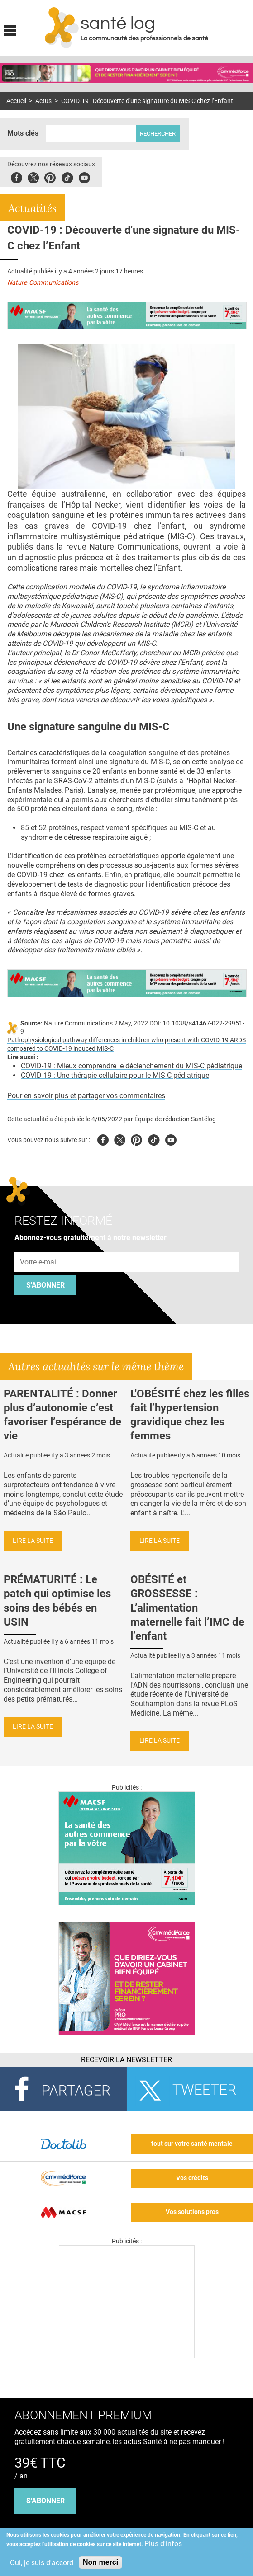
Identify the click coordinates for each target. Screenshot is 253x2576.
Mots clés (22, 133)
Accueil (16, 101)
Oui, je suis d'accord (41, 2562)
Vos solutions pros (192, 2212)
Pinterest (50, 176)
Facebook (16, 176)
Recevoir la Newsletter (126, 2059)
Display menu (10, 29)
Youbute (84, 176)
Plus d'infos (163, 2543)
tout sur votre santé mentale (192, 2144)
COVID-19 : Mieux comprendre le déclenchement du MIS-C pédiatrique (131, 1066)
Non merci (100, 2562)
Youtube (171, 1138)
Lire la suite (33, 1541)
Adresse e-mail (39, 1247)
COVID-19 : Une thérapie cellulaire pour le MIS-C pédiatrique (115, 1075)
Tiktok (67, 176)
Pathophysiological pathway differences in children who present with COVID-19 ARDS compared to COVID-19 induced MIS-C (126, 1044)
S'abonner (45, 1285)
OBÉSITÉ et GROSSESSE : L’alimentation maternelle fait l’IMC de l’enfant (187, 1607)
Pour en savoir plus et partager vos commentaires (86, 1095)
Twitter (33, 176)
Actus (43, 101)
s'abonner (45, 2500)
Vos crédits (192, 2178)
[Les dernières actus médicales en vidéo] (127, 2355)
